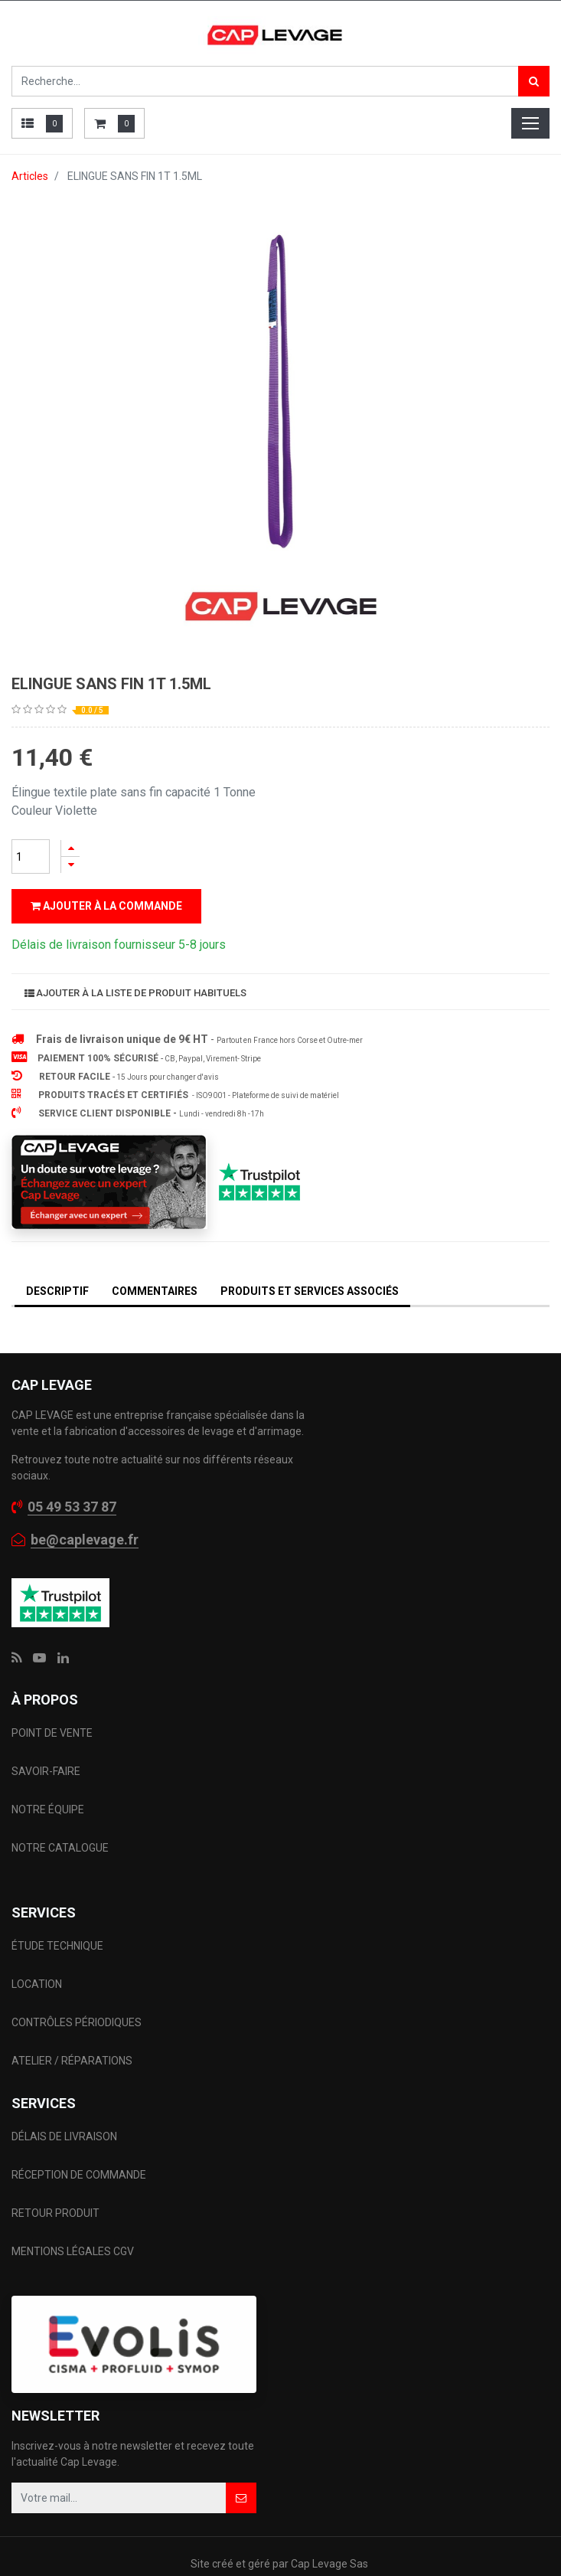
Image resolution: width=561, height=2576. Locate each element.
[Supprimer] (70, 865)
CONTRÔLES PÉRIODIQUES (76, 1992)
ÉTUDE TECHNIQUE (58, 1915)
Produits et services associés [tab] (309, 1260)
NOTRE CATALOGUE (60, 1817)
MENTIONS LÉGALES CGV (72, 2221)
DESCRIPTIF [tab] (57, 1260)
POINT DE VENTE (52, 1702)
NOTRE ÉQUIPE (47, 1779)
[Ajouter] (70, 848)
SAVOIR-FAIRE (45, 1740)
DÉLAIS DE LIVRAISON (65, 2106)
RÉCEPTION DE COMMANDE (78, 2144)
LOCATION (37, 1953)
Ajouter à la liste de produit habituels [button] (135, 962)
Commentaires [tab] (154, 1260)
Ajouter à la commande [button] (106, 906)
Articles (29, 176)
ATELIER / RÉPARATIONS (71, 2030)
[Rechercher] (534, 81)
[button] (241, 2467)
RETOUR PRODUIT (55, 2182)
